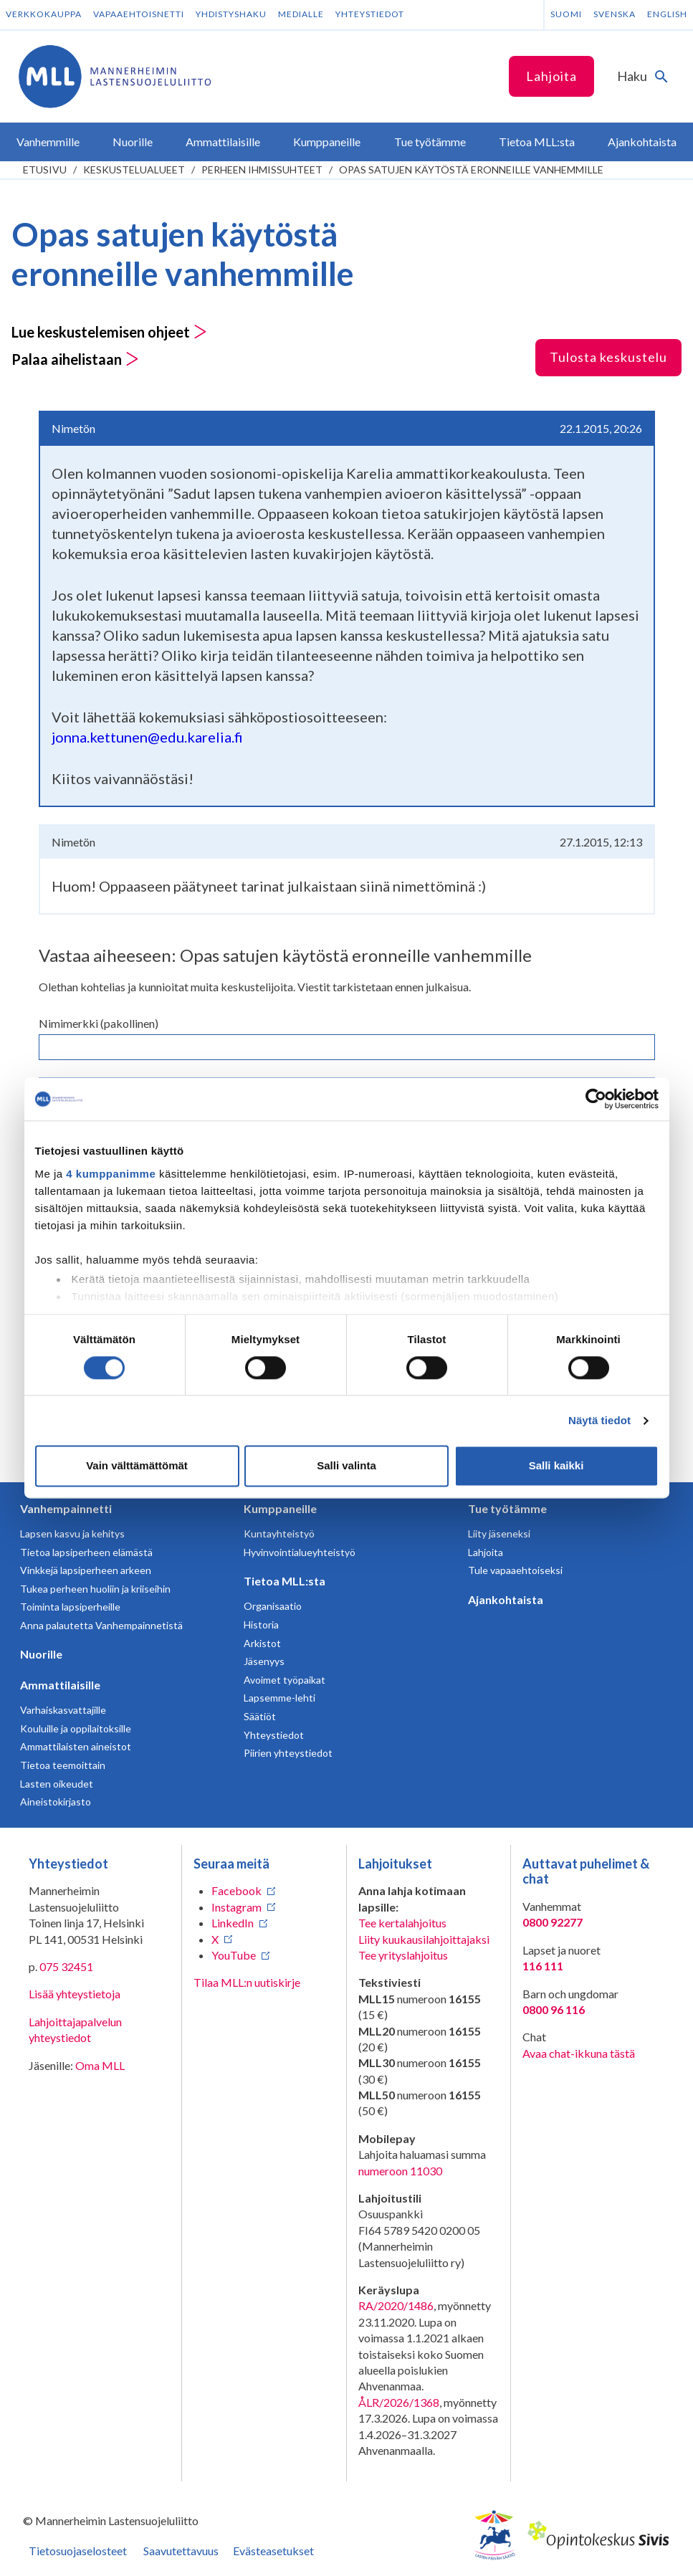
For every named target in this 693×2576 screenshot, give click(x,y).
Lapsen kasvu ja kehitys (72, 1533)
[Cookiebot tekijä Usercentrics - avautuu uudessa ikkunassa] (596, 1099)
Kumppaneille (280, 1508)
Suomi (566, 14)
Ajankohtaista (505, 1599)
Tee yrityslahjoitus (403, 1955)
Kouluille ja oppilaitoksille (75, 1728)
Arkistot (262, 1643)
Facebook (236, 1890)
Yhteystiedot (369, 14)
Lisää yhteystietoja (74, 1993)
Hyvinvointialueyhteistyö (299, 1552)
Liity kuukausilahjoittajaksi (423, 1939)
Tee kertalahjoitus (402, 1922)
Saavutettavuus (181, 2550)
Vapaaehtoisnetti (138, 14)
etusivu (45, 169)
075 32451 (66, 1966)
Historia (261, 1624)
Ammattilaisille (60, 1685)
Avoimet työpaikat (284, 1680)
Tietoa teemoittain (62, 1765)
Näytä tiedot (599, 1420)
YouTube (233, 1955)
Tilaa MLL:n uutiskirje (246, 1982)
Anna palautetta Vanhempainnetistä (101, 1625)
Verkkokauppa (44, 14)
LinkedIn (232, 1922)
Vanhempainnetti (66, 1508)
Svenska (614, 14)
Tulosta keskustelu (608, 357)
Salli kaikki (556, 1466)
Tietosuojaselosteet (78, 2550)
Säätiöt (260, 1716)
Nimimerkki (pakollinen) (98, 1023)
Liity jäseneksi (499, 1533)
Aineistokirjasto (55, 1801)
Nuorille (41, 1654)
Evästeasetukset (273, 2550)
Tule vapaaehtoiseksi (515, 1570)
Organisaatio (273, 1606)
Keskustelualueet (134, 169)
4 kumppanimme (111, 1174)
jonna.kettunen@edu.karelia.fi (147, 736)
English (667, 14)
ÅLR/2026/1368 (398, 2402)
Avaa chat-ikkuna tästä (578, 2053)
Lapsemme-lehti (279, 1698)
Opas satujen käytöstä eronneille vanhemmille (471, 169)
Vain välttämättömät (137, 1466)
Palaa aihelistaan (75, 359)
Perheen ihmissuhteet (261, 169)
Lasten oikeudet (56, 1784)
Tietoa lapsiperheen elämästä (86, 1552)
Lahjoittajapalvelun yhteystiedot (75, 2029)
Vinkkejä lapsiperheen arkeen (85, 1570)
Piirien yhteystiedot (288, 1753)
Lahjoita (551, 76)
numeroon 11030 (400, 2170)
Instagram (236, 1907)
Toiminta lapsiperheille (70, 1607)
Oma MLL (100, 2065)
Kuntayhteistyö (279, 1533)
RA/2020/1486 (396, 2305)
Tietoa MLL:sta (284, 1581)
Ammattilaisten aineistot (75, 1746)
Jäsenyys (264, 1661)
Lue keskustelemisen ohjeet (109, 331)
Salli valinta (346, 1466)
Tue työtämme (507, 1508)
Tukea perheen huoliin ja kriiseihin (95, 1589)
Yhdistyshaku (231, 14)
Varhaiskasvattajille (63, 1710)
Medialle (301, 14)
